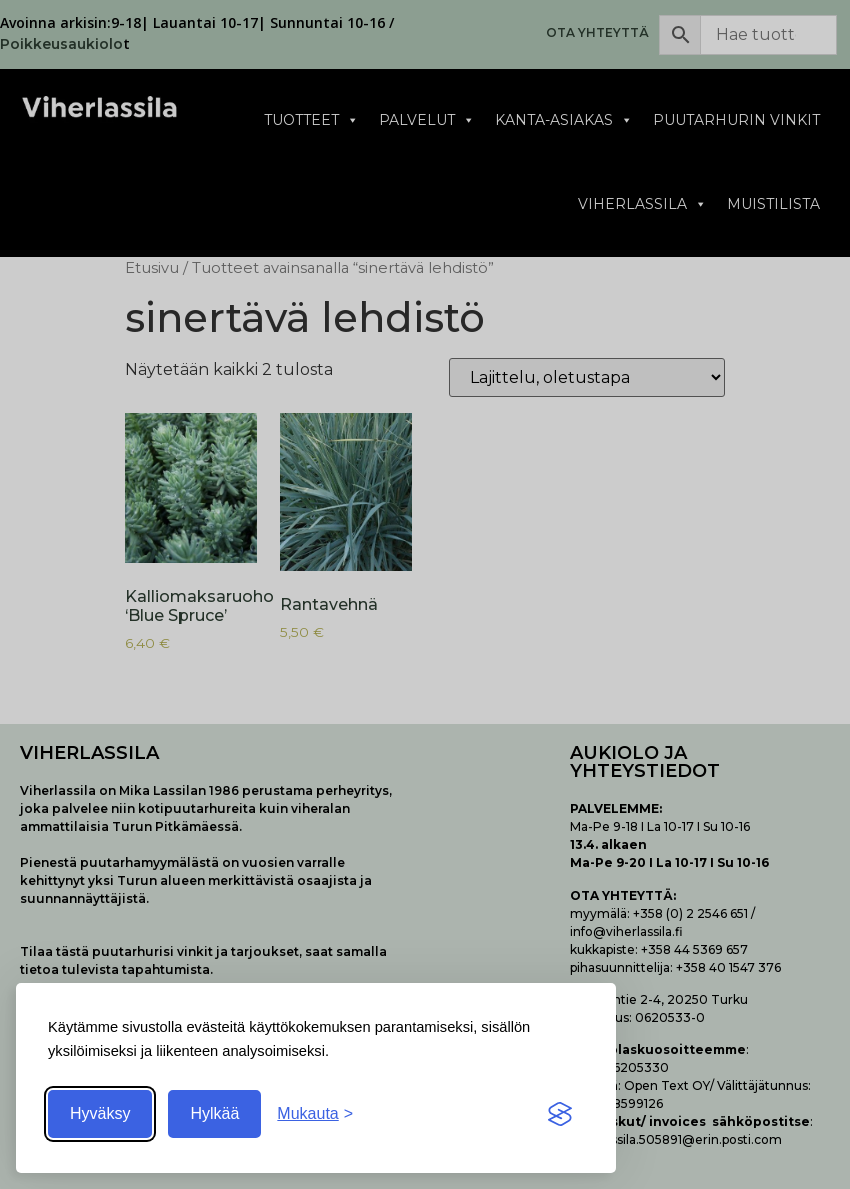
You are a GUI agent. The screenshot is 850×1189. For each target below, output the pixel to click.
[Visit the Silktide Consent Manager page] (560, 1114)
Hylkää (214, 1113)
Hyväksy (100, 1113)
